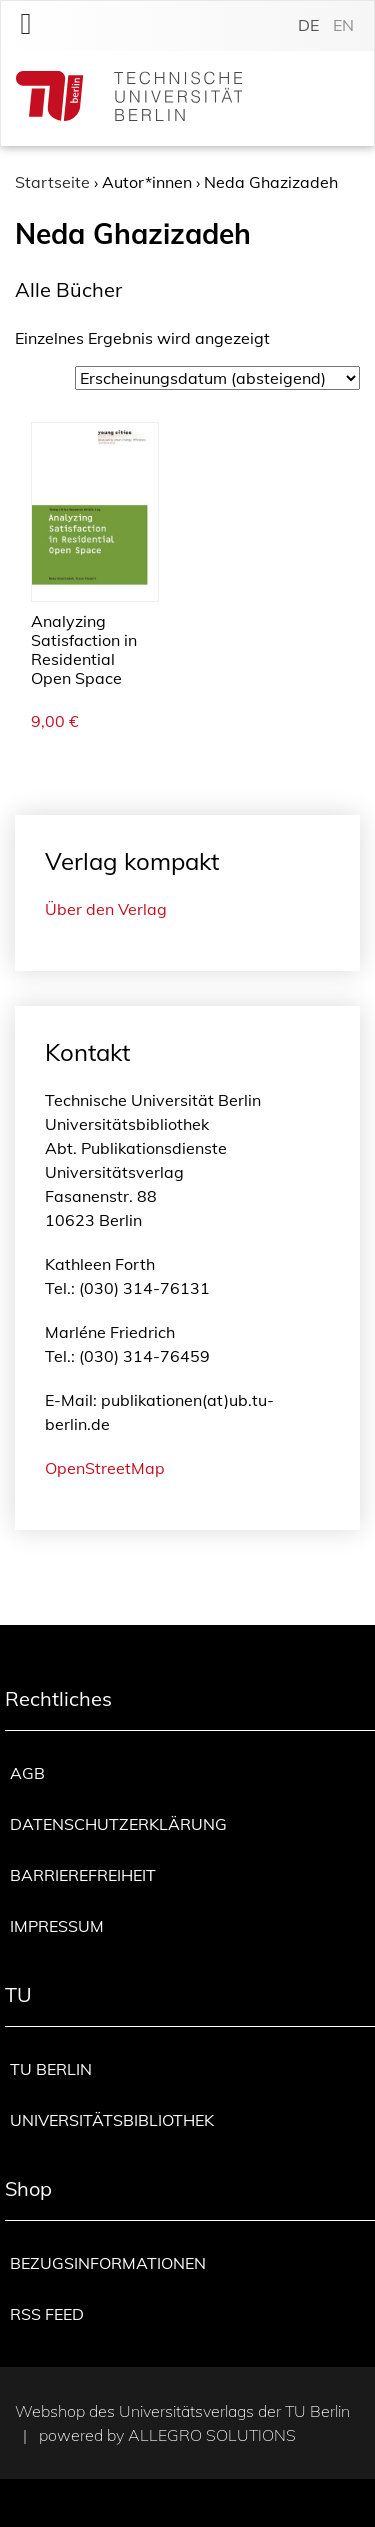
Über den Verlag (106, 909)
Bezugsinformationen (108, 2263)
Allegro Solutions (212, 2435)
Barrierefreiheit (83, 1875)
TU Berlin (51, 2069)
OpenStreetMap (105, 1468)
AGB (27, 1773)
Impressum (57, 1926)
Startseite (52, 182)
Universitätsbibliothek (112, 2120)
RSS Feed (47, 2314)
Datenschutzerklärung (118, 1824)
